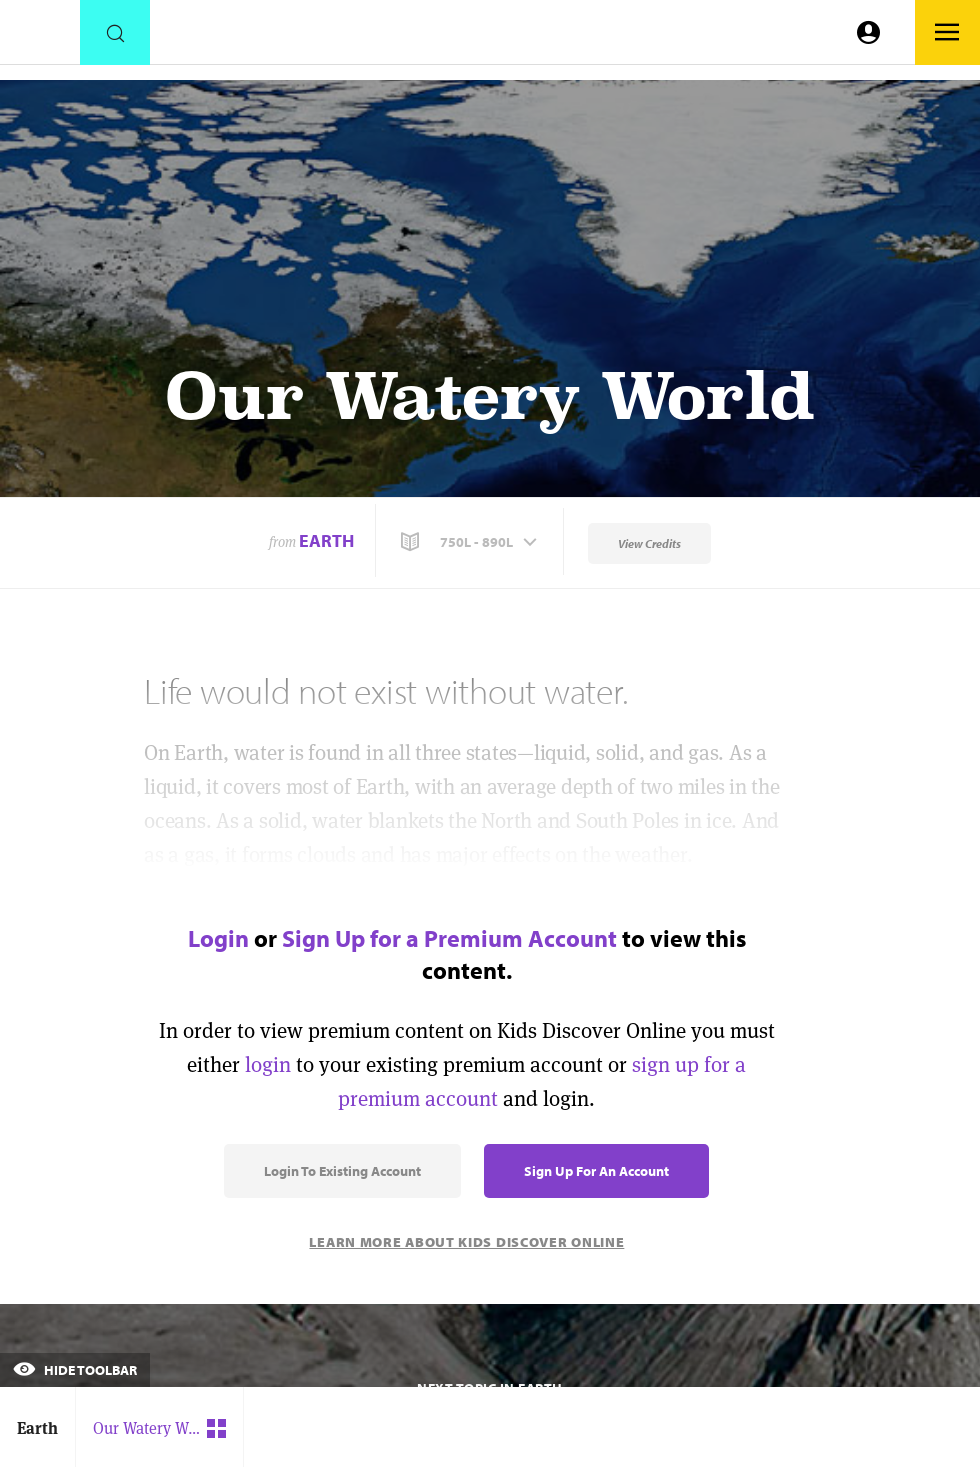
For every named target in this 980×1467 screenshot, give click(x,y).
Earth (326, 540)
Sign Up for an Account (596, 1171)
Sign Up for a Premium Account (449, 938)
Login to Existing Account (342, 1171)
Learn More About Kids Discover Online (466, 1242)
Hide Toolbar (75, 1370)
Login (218, 938)
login (268, 1064)
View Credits (649, 543)
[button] (471, 542)
